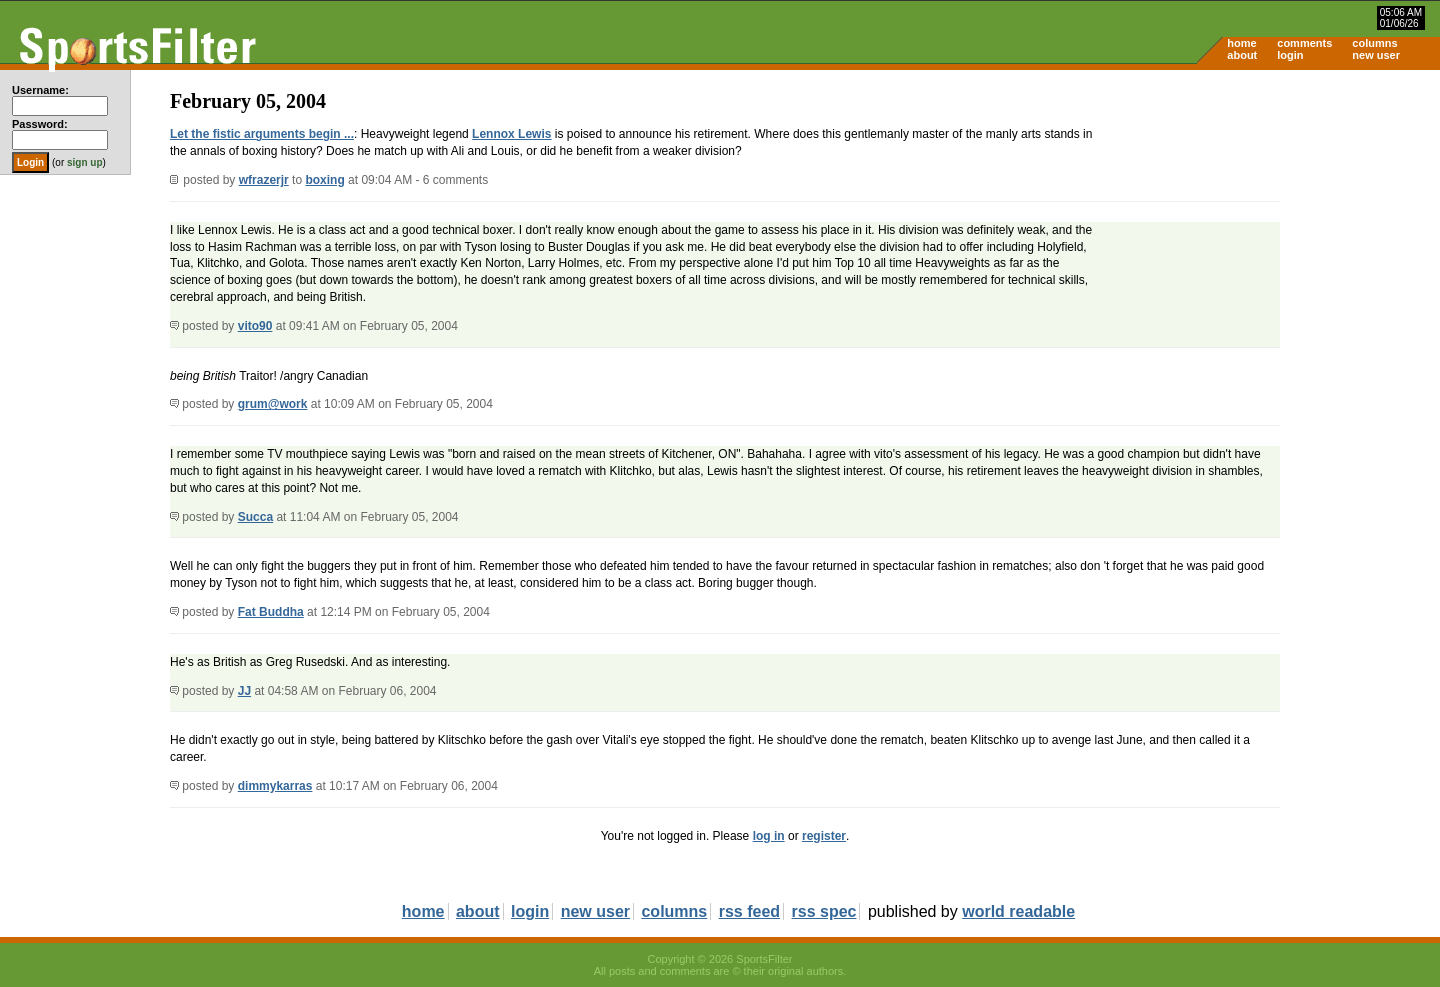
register (824, 836)
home (1241, 43)
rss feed (749, 911)
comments (1304, 43)
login (1290, 55)
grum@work (273, 404)
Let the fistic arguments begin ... (262, 134)
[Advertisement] (1270, 226)
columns (1374, 43)
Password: (40, 124)
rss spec (824, 911)
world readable (1018, 911)
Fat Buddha (271, 612)
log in (769, 836)
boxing (324, 180)
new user (1376, 55)
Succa (255, 517)
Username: (40, 90)
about (1242, 55)
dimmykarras (275, 786)
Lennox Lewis (511, 134)
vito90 (255, 326)
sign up (85, 162)
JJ (244, 691)
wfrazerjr (264, 180)
